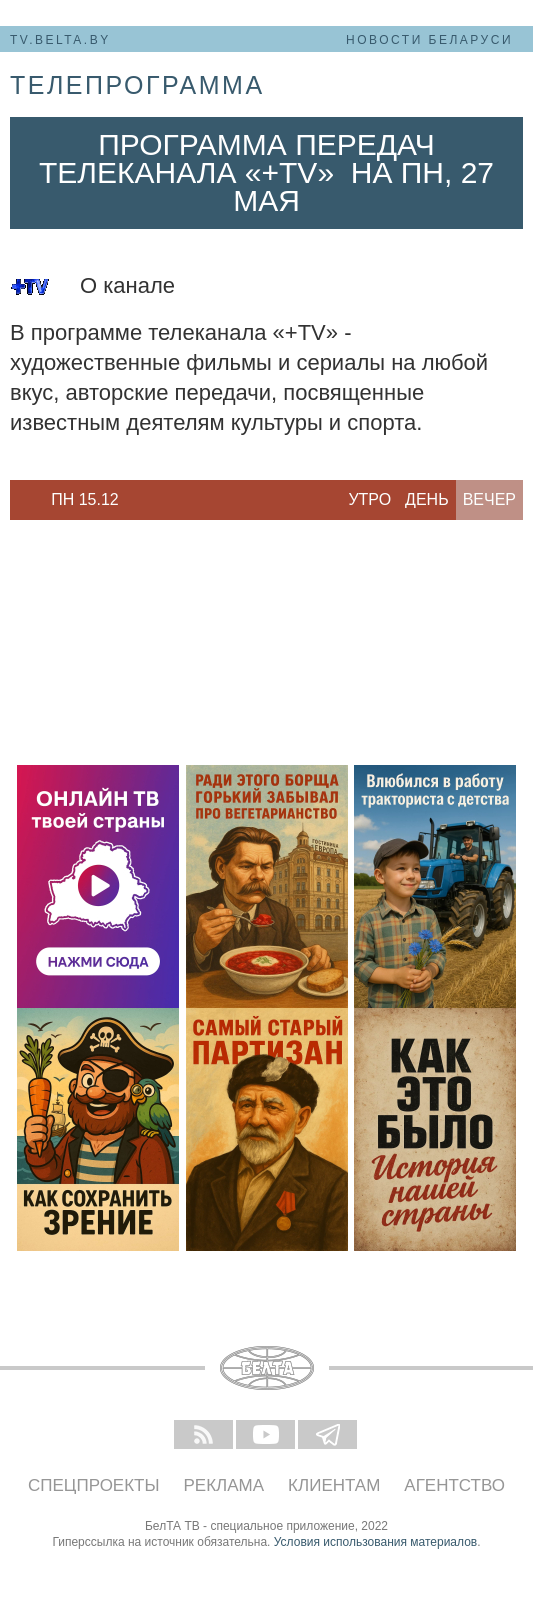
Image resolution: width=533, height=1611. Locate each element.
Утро (369, 499)
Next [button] (150, 500)
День (427, 499)
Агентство (454, 1485)
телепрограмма (137, 85)
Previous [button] (20, 500)
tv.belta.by (60, 40)
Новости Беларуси (429, 40)
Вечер (489, 499)
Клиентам (334, 1485)
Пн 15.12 (85, 499)
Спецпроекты (94, 1485)
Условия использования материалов (375, 1542)
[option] (85, 500)
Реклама (224, 1485)
